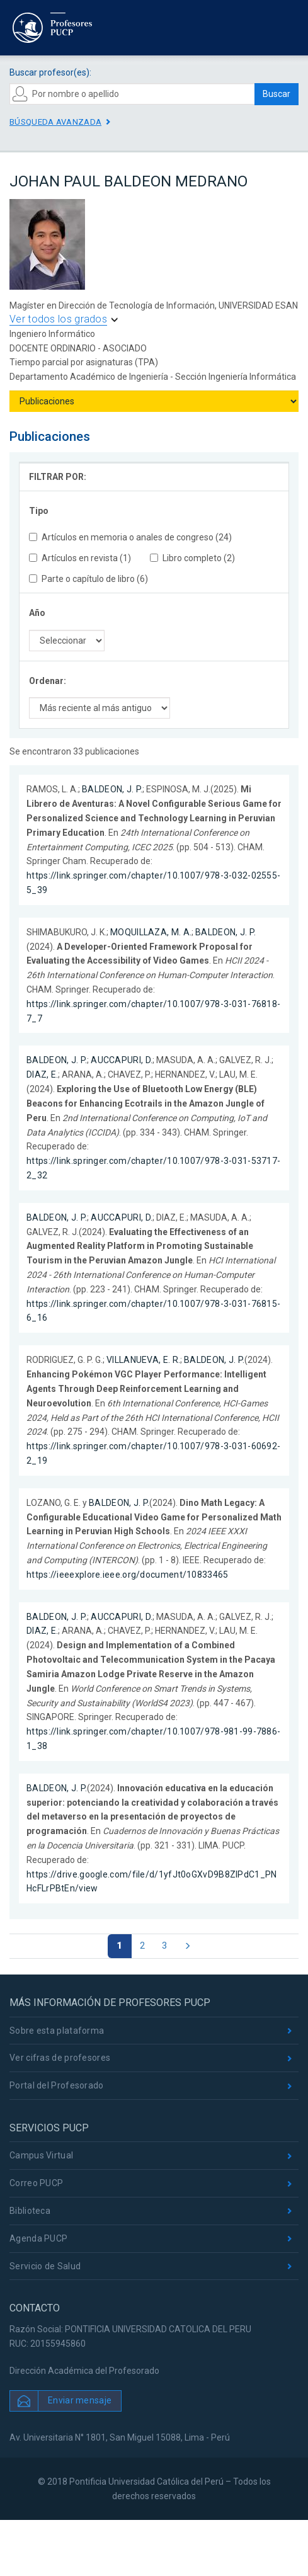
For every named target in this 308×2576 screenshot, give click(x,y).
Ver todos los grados (58, 319)
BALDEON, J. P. (112, 789)
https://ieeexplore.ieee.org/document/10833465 (127, 1575)
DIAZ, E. (42, 1074)
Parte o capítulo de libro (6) (88, 579)
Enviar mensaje (79, 2400)
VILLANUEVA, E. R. (143, 1360)
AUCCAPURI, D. (121, 1060)
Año (37, 613)
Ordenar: (47, 681)
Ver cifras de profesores (59, 2058)
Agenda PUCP (38, 2238)
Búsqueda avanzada (55, 122)
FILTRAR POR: (57, 477)
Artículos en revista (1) (80, 558)
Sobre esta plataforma (56, 2031)
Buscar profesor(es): (50, 72)
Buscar (276, 94)
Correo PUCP (36, 2183)
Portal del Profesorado (56, 2085)
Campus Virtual (41, 2155)
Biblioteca (29, 2211)
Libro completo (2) (192, 558)
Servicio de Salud (45, 2266)
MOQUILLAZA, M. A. (150, 932)
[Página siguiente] (187, 1946)
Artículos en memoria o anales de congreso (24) (130, 537)
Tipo (38, 511)
